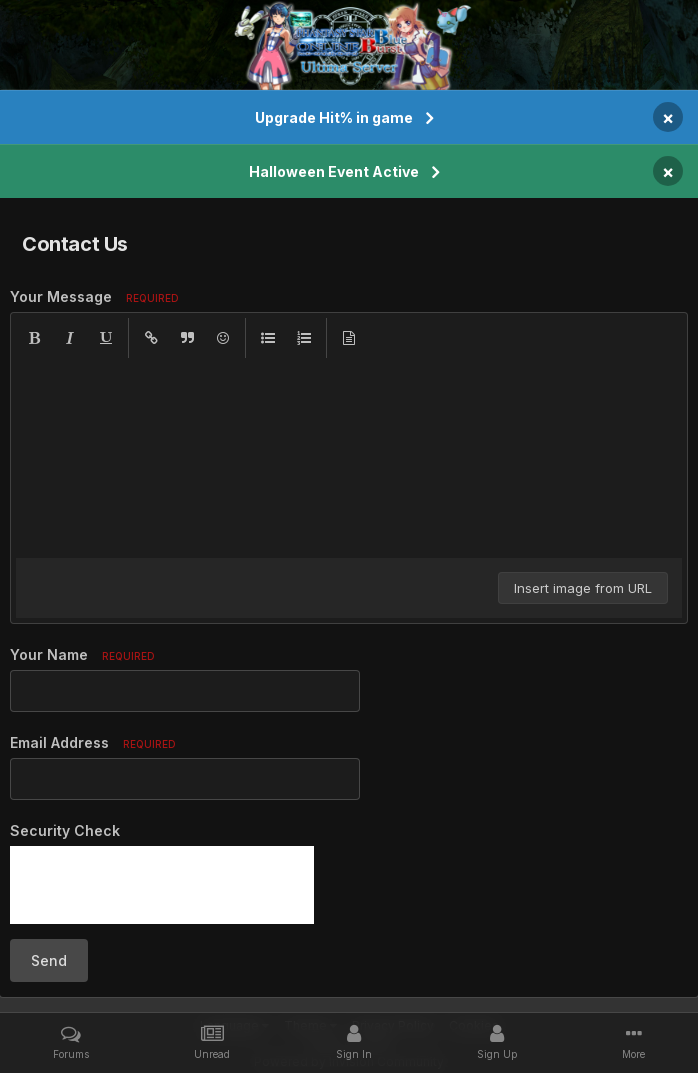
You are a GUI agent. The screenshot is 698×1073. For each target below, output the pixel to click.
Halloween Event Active (334, 171)
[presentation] (162, 885)
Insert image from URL (583, 588)
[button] (34, 338)
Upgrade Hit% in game (334, 117)
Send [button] (49, 960)
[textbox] (349, 458)
